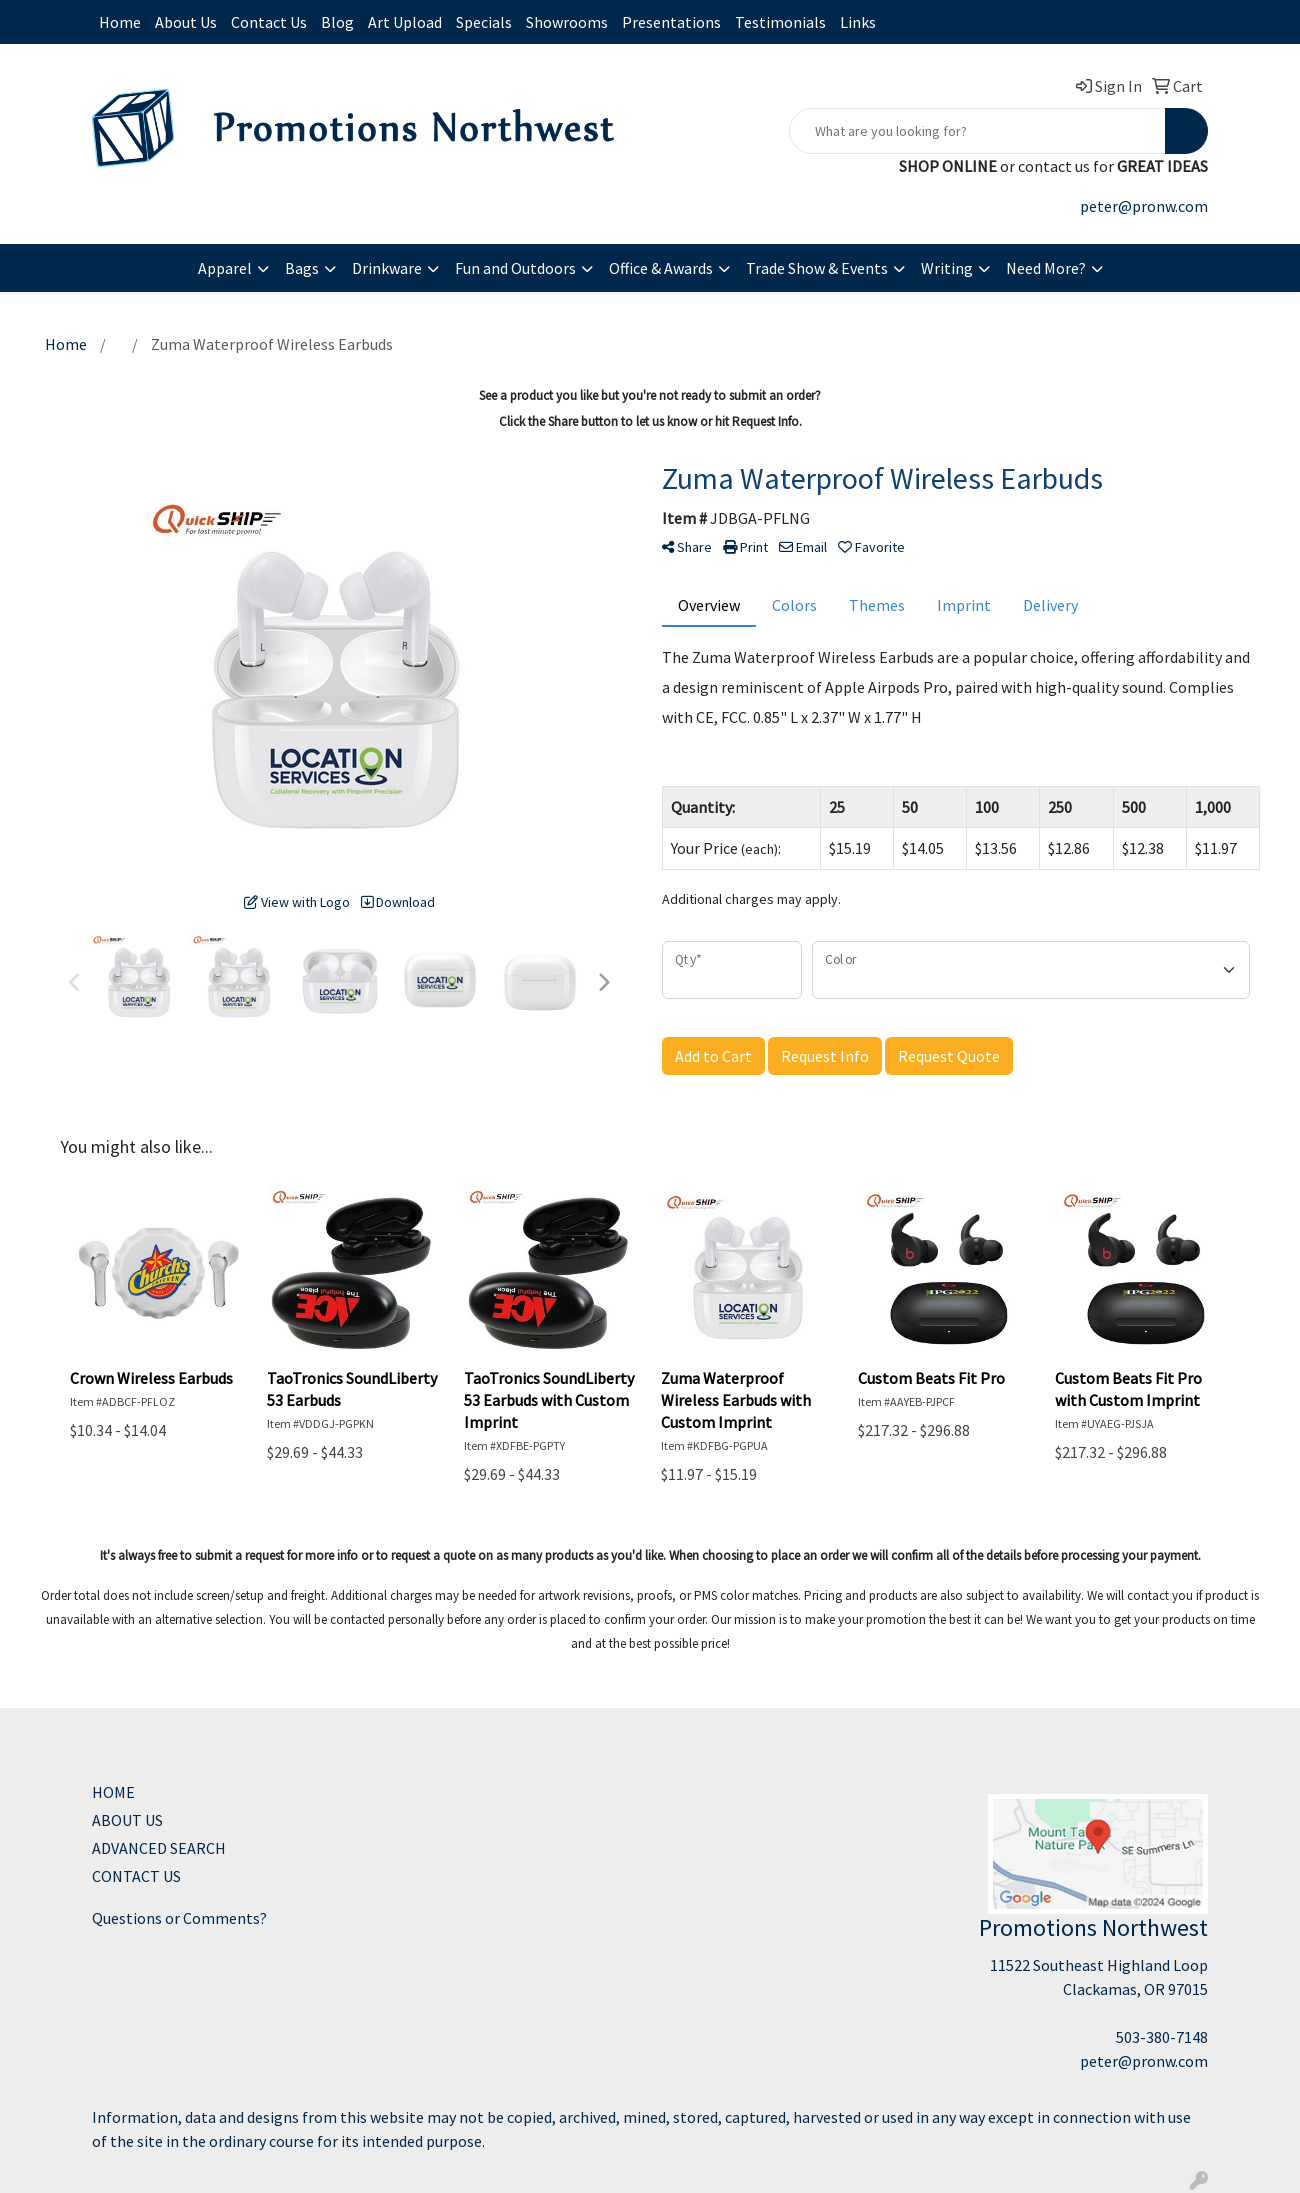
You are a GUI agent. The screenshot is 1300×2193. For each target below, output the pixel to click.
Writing (947, 268)
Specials (484, 22)
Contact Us (269, 22)
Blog (337, 22)
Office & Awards (661, 268)
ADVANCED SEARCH (159, 1848)
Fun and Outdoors (515, 268)
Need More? (1046, 268)
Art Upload (405, 22)
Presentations (671, 22)
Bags (302, 268)
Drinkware (387, 268)
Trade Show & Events (817, 268)
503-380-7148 (1162, 2037)
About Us (186, 22)
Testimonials (780, 22)
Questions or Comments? (179, 1918)
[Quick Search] (977, 131)
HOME (113, 1792)
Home (120, 22)
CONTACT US (136, 1876)
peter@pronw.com (1144, 206)
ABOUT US (127, 1820)
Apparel (225, 268)
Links (858, 22)
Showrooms (567, 22)
